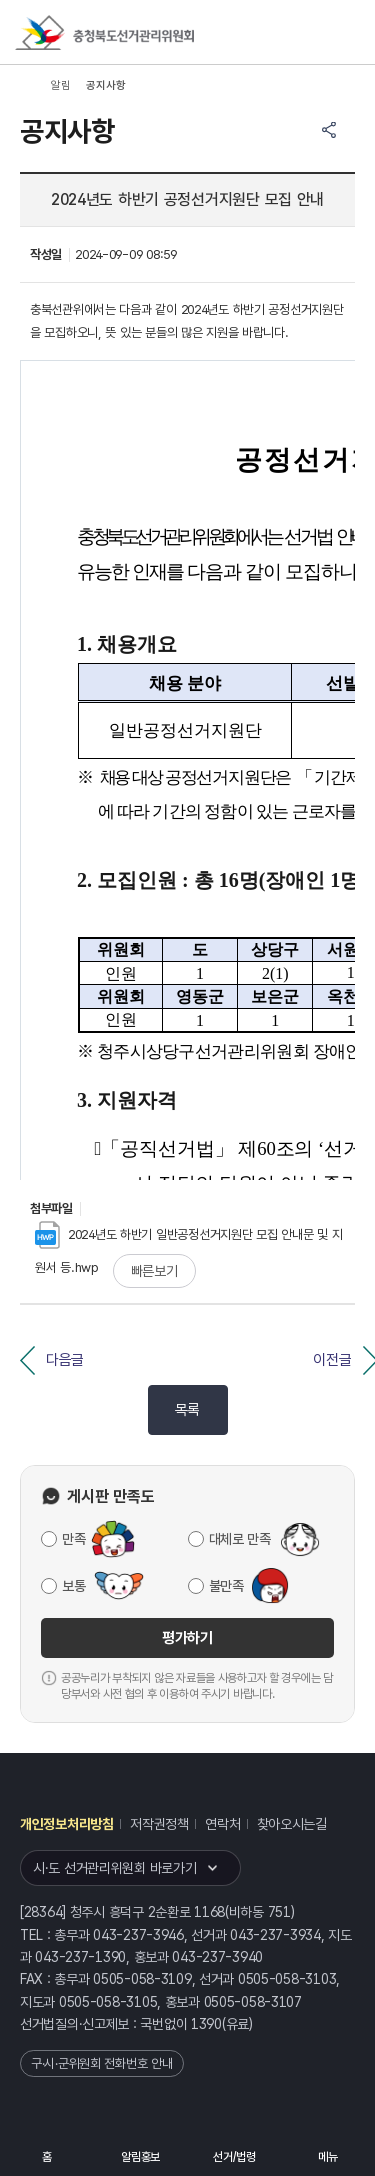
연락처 (222, 1824)
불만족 (226, 1586)
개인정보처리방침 (67, 1824)
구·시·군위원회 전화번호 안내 (102, 2063)
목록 (187, 1410)
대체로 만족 (240, 1539)
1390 (206, 2024)
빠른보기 (154, 1271)
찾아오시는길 (292, 1824)
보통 (73, 1586)
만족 (73, 1539)
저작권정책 (159, 1824)
